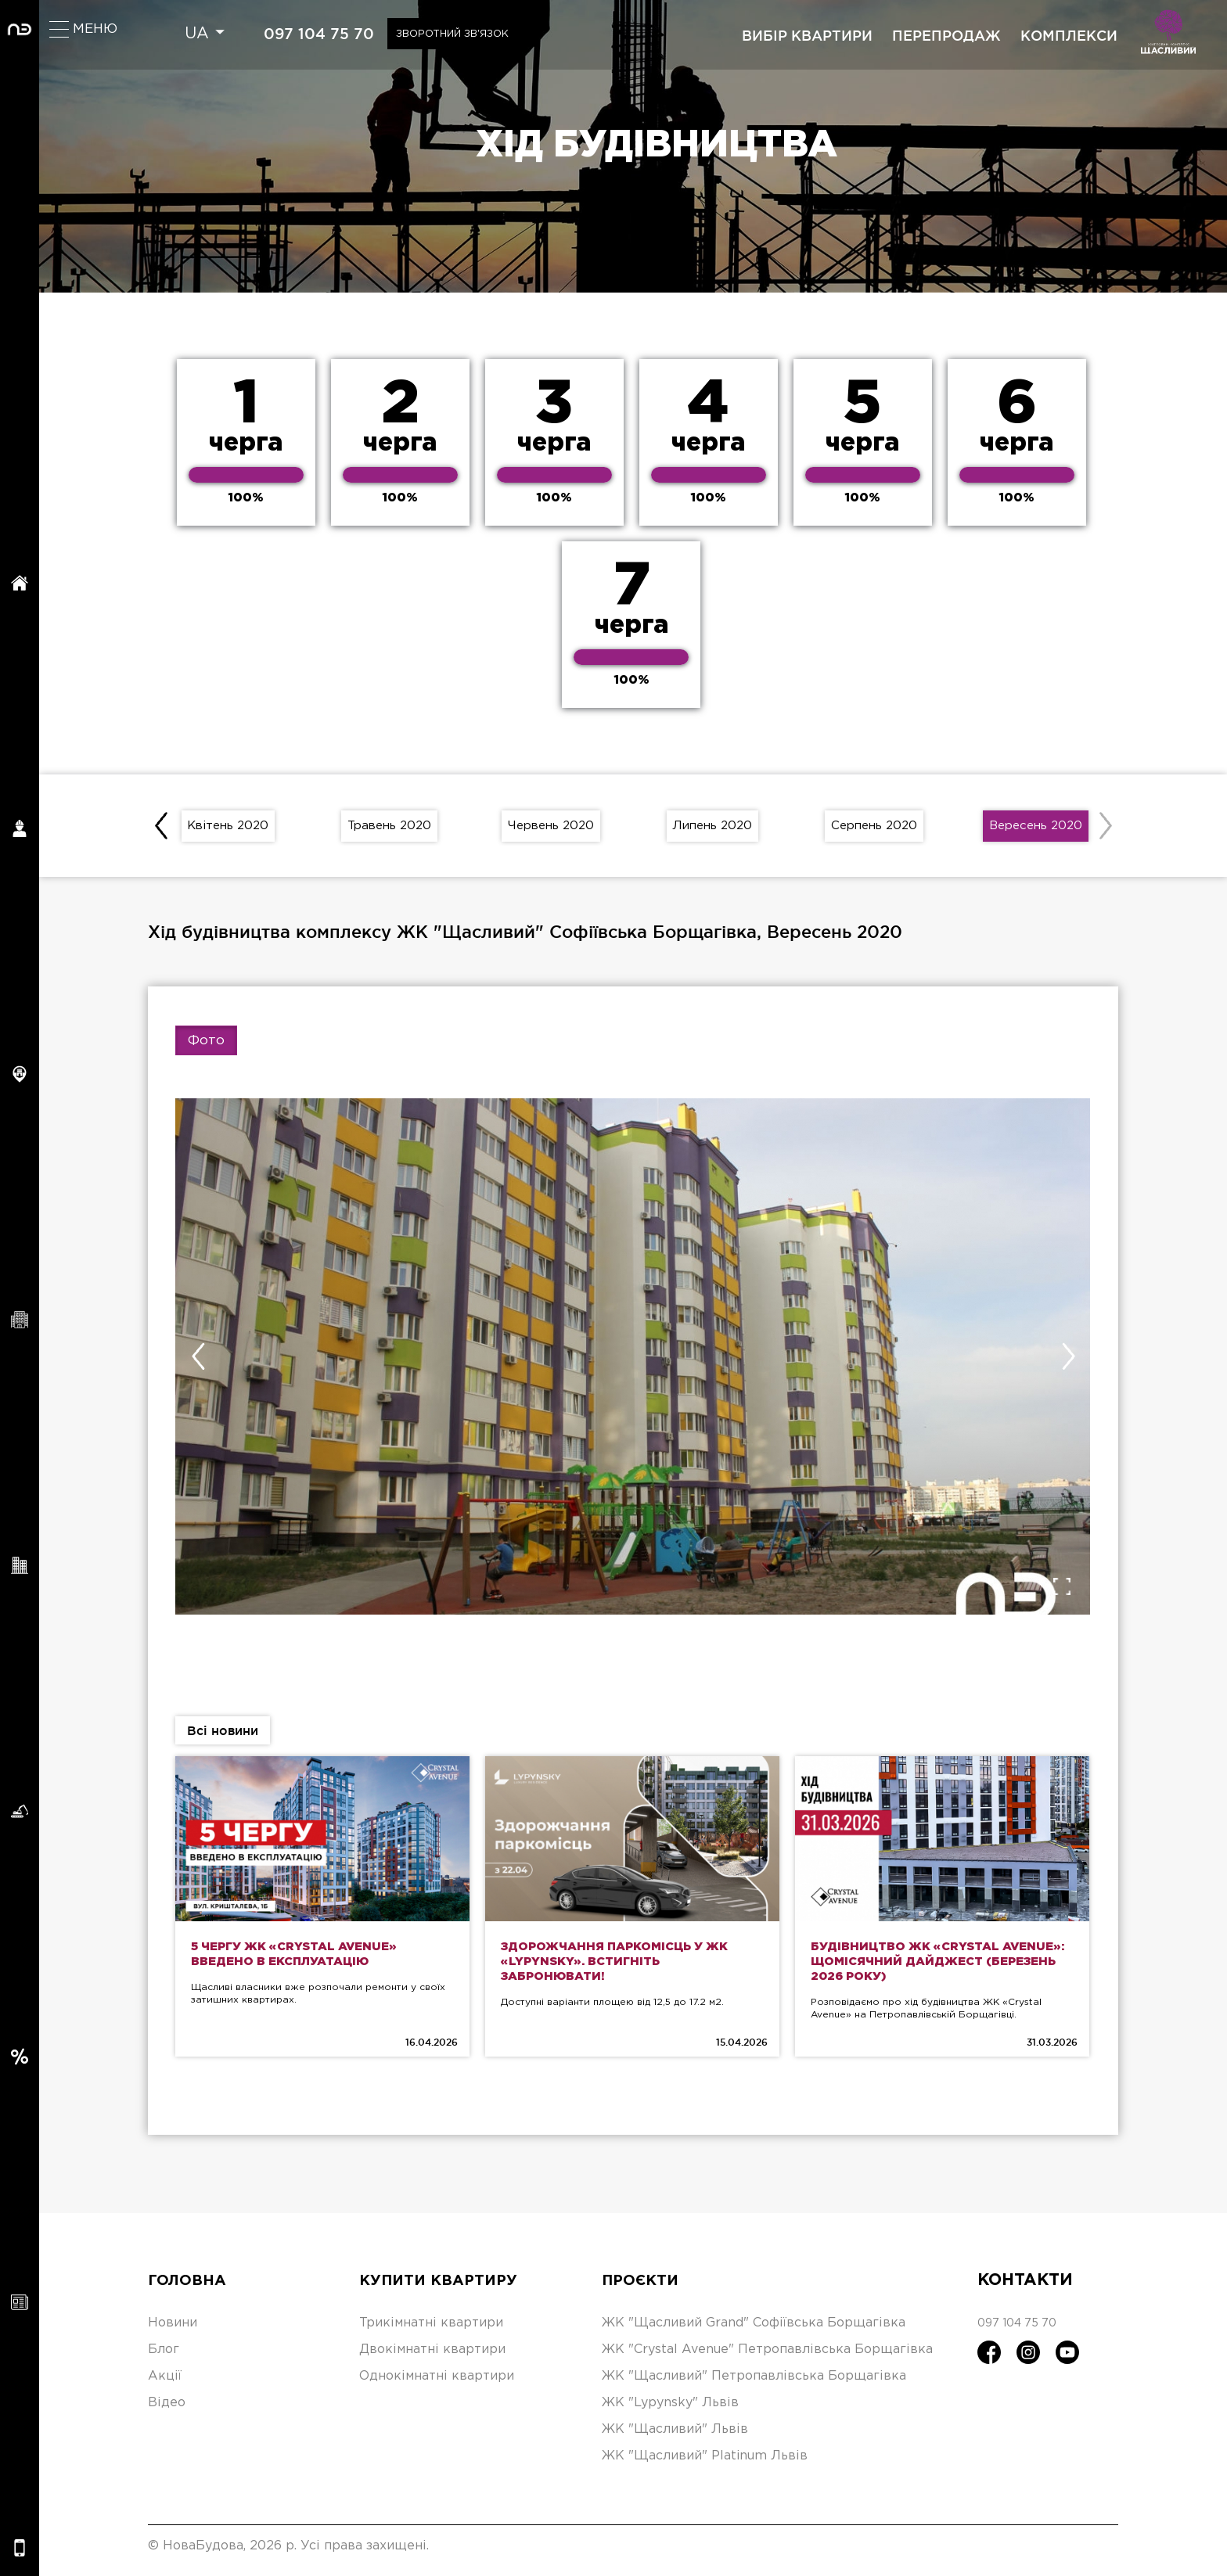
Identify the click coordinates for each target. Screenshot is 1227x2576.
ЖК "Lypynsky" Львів (670, 2411)
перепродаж (946, 35)
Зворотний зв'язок (470, 34)
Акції (165, 2385)
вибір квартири (807, 35)
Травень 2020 (390, 829)
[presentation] (163, 829)
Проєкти (644, 2289)
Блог (163, 2358)
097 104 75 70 (323, 33)
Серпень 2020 (874, 829)
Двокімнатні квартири (432, 2358)
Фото (206, 1048)
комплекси (1068, 35)
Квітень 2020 (228, 829)
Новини (172, 2331)
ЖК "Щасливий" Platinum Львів (705, 2464)
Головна (190, 2289)
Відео (166, 2411)
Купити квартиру (445, 2289)
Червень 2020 (551, 829)
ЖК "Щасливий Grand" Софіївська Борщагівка (753, 2331)
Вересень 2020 (1036, 829)
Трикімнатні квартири (431, 2331)
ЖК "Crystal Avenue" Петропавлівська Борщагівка (767, 2358)
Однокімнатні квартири (436, 2385)
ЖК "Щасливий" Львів (675, 2438)
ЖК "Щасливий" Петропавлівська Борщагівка (754, 2385)
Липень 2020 (713, 829)
